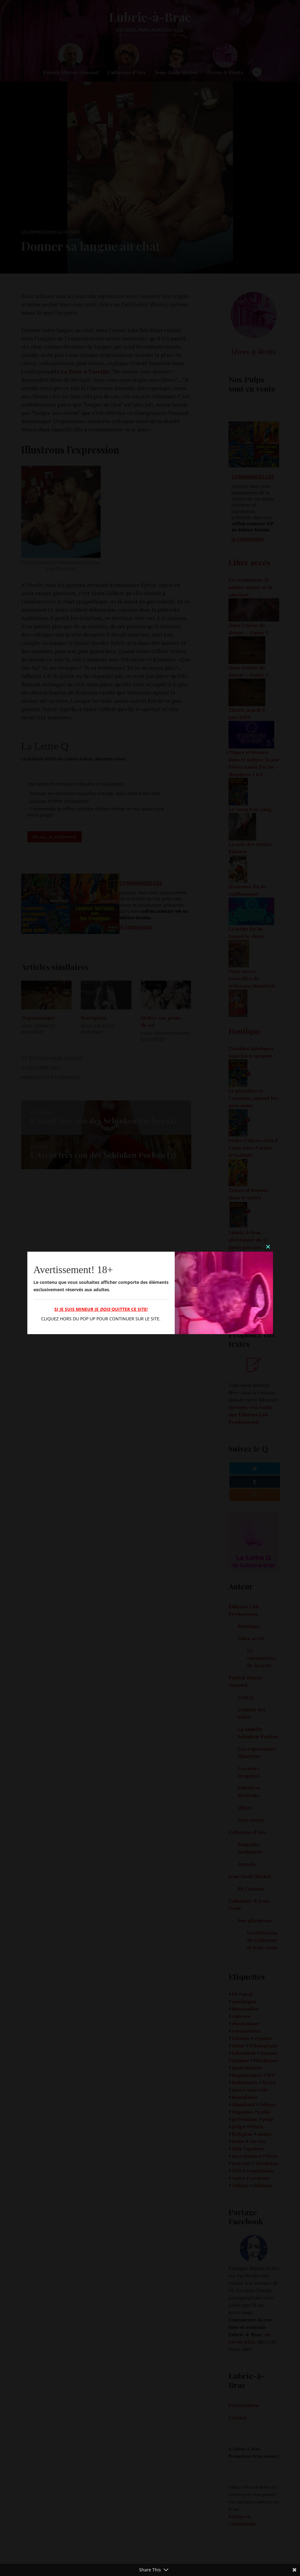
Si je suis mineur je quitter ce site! (101, 1309)
